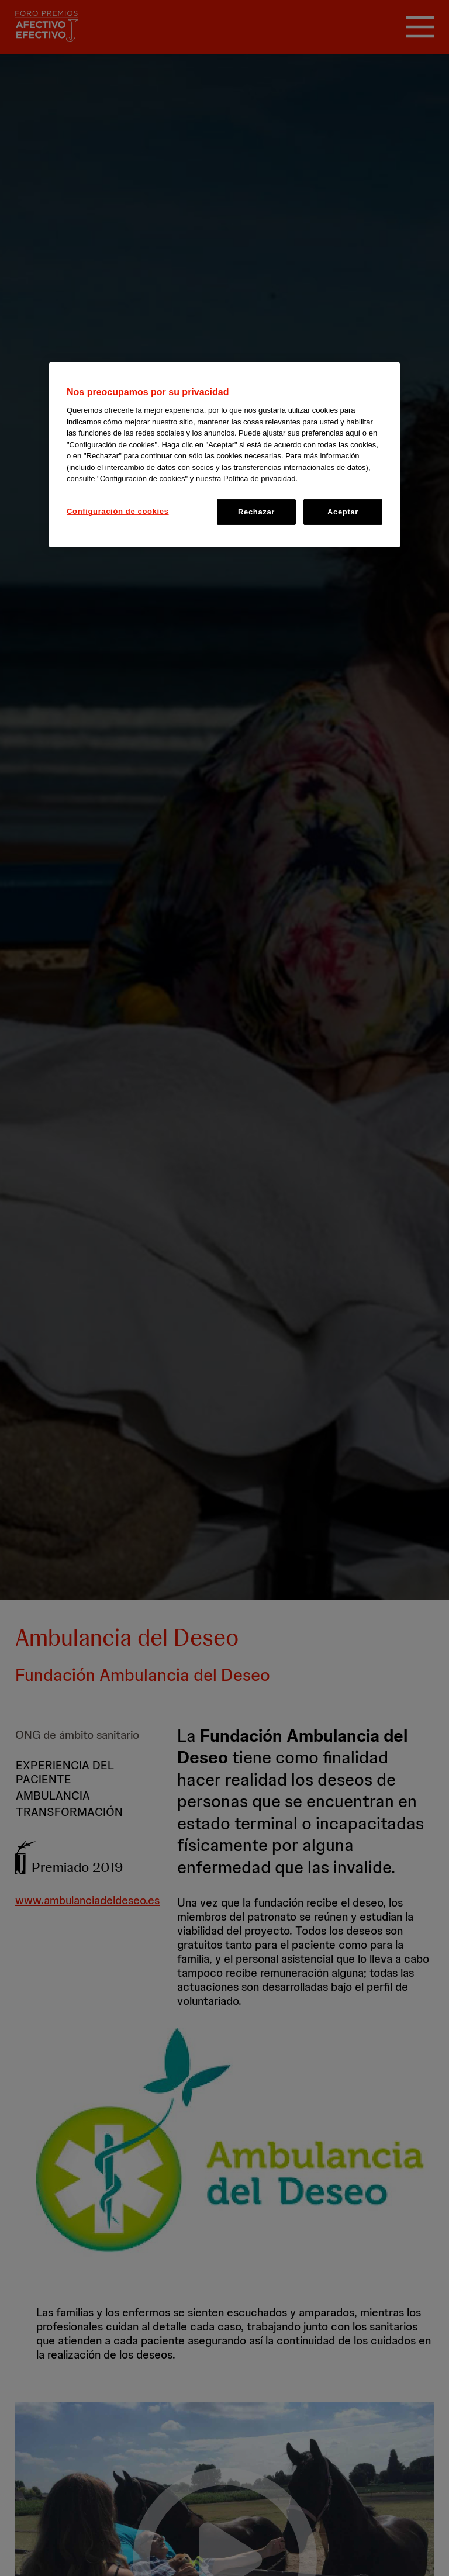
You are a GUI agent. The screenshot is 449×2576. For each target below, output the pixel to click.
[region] (224, 454)
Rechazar (256, 511)
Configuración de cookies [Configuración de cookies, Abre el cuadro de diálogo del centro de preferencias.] (118, 511)
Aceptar (342, 511)
